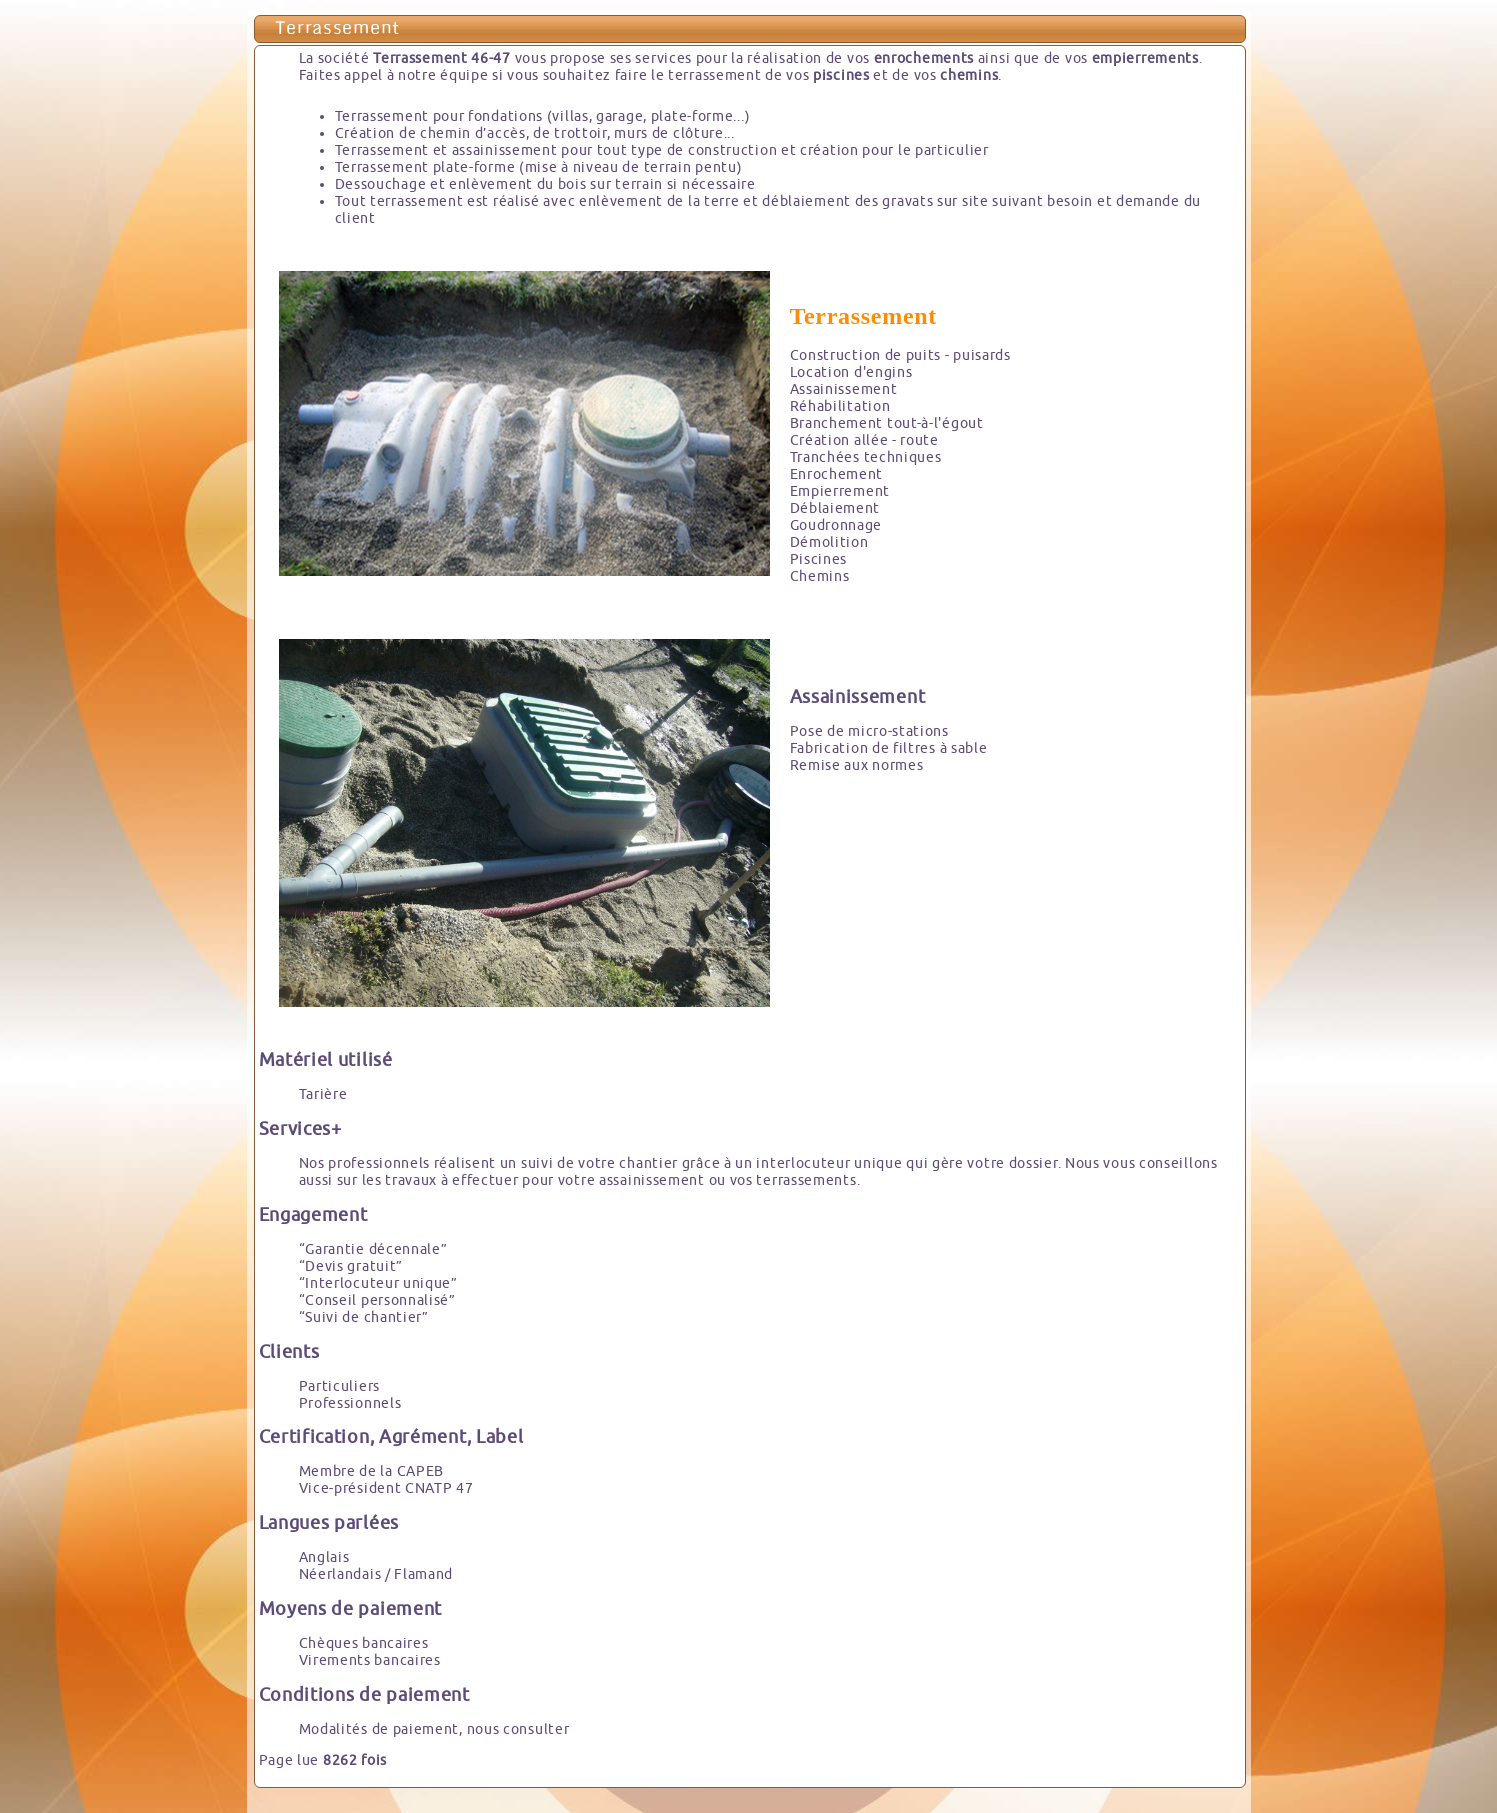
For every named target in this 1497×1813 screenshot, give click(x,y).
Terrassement (337, 29)
